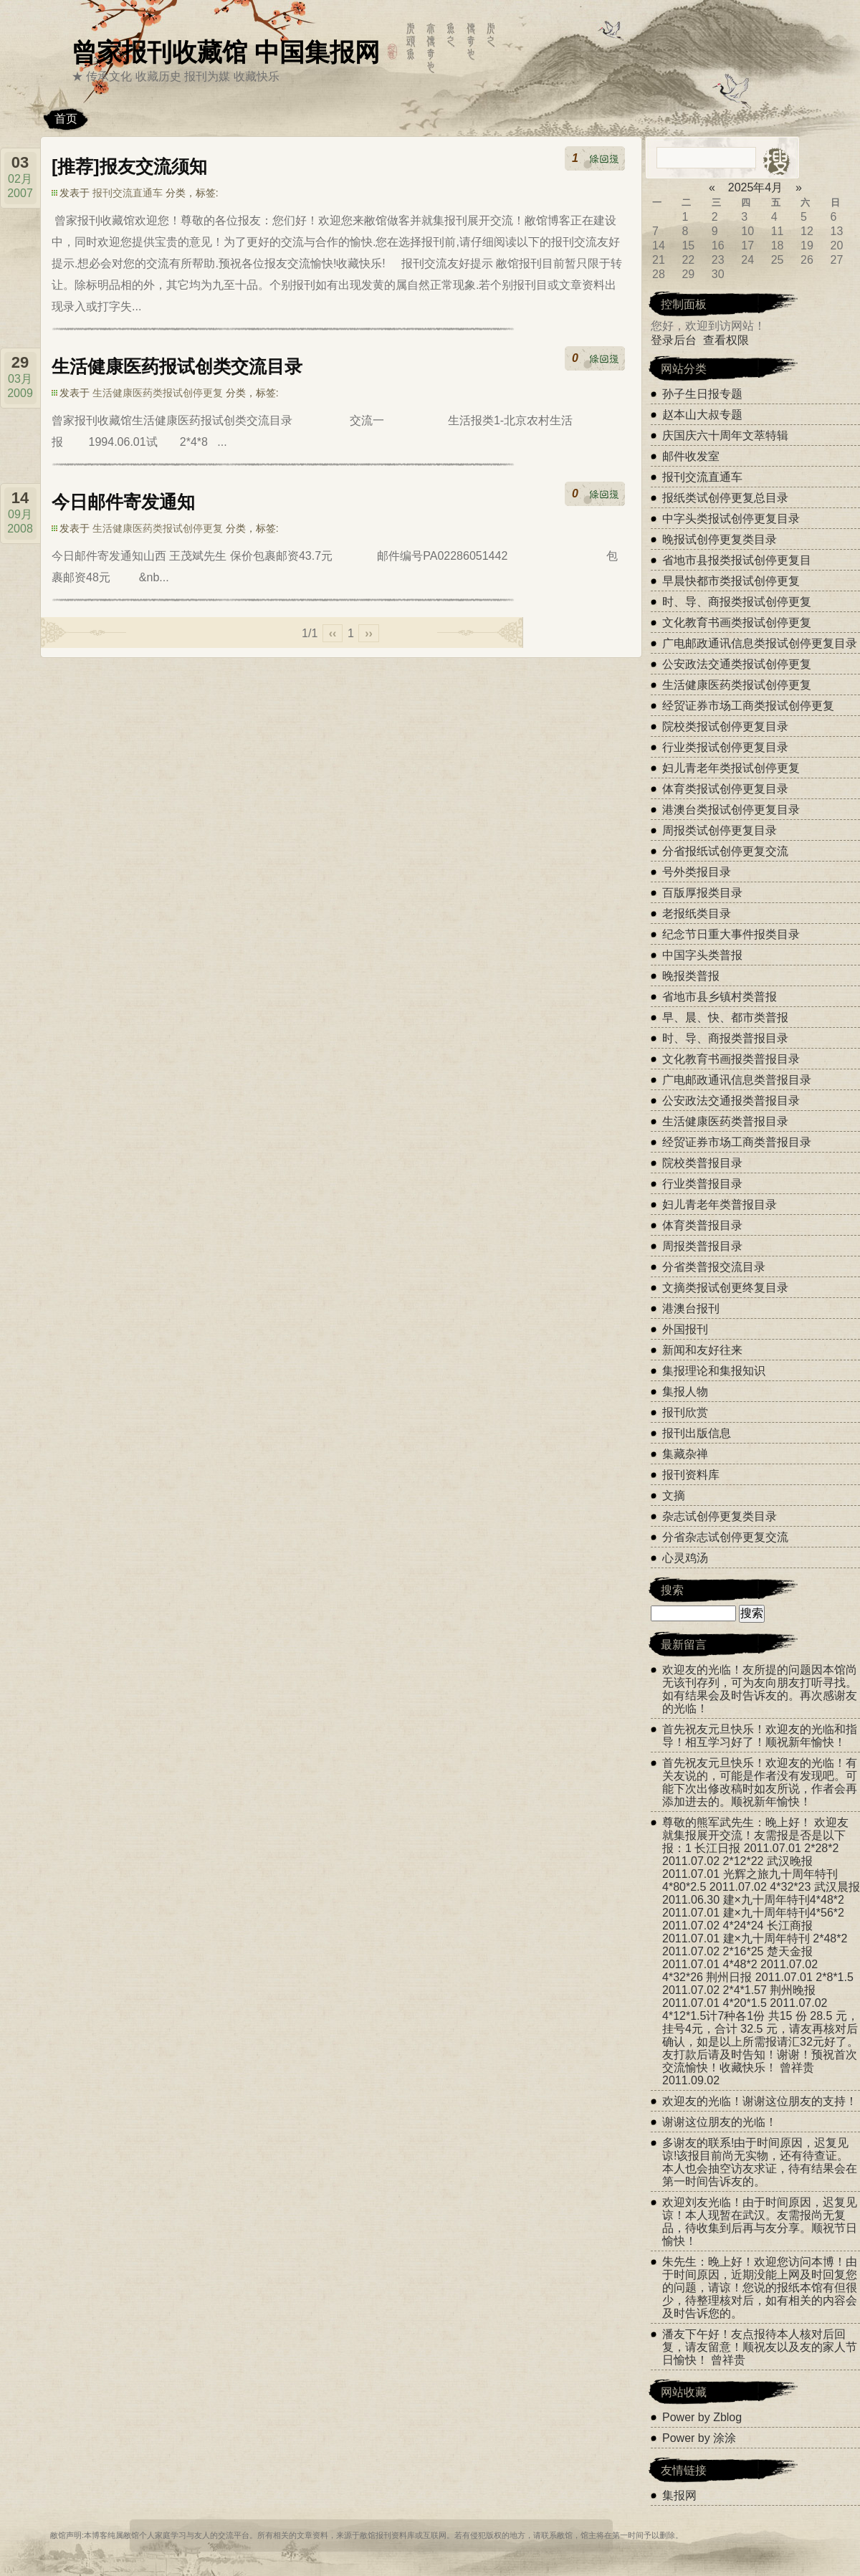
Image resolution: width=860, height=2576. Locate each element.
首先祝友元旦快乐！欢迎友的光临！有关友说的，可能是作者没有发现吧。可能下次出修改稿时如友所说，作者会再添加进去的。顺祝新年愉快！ (759, 1782)
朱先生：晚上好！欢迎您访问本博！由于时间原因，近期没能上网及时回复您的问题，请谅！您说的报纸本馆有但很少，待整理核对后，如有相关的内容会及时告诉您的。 (759, 2287)
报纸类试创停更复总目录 (725, 498)
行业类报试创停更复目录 (725, 747)
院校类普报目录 (702, 1163)
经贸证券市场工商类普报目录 (736, 1142)
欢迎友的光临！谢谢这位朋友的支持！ (759, 2101)
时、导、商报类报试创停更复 (736, 602)
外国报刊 (685, 1329)
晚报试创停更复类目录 (719, 539)
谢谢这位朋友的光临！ (719, 2122)
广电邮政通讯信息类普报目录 (736, 1080)
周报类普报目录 (702, 1246)
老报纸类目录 (696, 913)
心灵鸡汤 (685, 1558)
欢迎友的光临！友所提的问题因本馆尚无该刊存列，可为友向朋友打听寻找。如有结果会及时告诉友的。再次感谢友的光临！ (759, 1689)
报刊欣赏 (685, 1412)
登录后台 (674, 340)
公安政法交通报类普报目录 (731, 1100)
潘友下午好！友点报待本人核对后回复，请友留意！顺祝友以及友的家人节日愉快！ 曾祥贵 (759, 2347)
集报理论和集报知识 (713, 1371)
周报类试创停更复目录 (719, 830)
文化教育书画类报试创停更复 (736, 622)
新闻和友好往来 (702, 1350)
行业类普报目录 (702, 1184)
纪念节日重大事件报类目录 (731, 934)
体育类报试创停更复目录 (725, 789)
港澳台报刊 (691, 1308)
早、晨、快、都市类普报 (725, 1017)
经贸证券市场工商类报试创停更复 (748, 706)
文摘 (673, 1495)
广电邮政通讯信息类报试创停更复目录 (759, 643)
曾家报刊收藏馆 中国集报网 (226, 52)
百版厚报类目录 (702, 893)
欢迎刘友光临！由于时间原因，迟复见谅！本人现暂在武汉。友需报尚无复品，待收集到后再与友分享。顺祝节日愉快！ (759, 2221)
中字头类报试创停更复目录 (731, 518)
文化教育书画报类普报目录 (731, 1059)
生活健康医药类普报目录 (725, 1121)
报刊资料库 (691, 1475)
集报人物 (685, 1391)
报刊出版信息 (696, 1433)
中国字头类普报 (702, 955)
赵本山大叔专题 (702, 415)
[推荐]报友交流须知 (129, 166)
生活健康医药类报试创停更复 (159, 393)
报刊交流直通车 (129, 193)
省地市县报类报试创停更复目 (736, 560)
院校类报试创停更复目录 (725, 726)
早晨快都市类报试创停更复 (731, 581)
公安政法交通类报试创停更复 (736, 664)
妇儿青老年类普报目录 (719, 1204)
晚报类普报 (691, 976)
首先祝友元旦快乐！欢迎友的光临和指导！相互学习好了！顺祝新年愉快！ (759, 1735)
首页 (65, 119)
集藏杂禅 (685, 1454)
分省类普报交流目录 (713, 1267)
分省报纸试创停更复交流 (725, 851)
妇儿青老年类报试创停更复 (731, 768)
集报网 (679, 2495)
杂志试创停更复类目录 (719, 1516)
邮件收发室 (691, 456)
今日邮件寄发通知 (123, 502)
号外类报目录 (696, 872)
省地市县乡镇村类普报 (719, 997)
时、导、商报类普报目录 (725, 1038)
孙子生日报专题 (702, 394)
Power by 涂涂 (699, 2438)
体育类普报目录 (702, 1225)
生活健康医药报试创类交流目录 (177, 366)
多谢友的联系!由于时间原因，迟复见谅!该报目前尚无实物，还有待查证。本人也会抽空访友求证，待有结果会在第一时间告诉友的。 (759, 2162)
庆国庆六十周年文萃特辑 (725, 435)
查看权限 (726, 340)
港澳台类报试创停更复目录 (731, 809)
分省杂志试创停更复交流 (725, 1537)
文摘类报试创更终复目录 (725, 1288)
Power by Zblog (702, 2417)
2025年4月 (755, 187)
